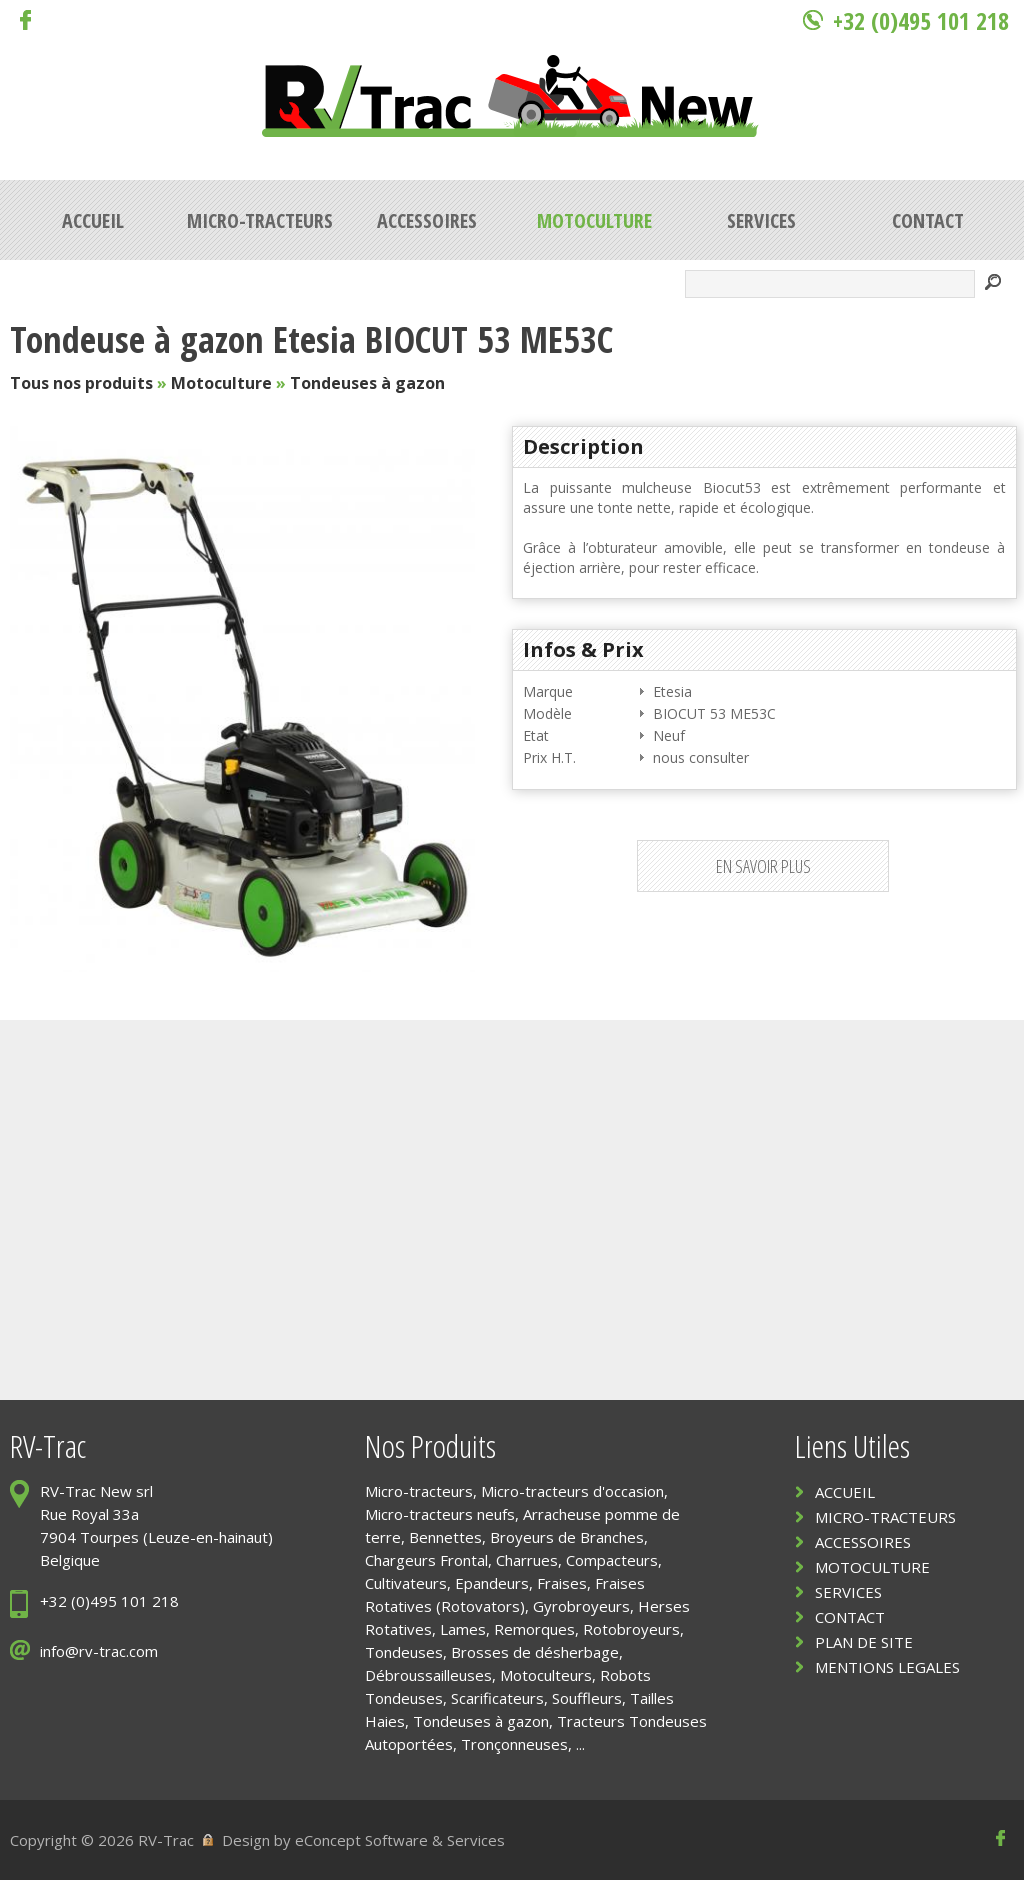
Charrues (527, 1560)
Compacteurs (612, 1560)
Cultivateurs (406, 1583)
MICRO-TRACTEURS (885, 1517)
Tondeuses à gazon (367, 383)
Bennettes (445, 1537)
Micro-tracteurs (419, 1491)
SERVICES (848, 1592)
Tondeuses (404, 1652)
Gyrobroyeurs (581, 1606)
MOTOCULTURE (872, 1567)
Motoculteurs (546, 1675)
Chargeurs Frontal (426, 1560)
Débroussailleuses (428, 1675)
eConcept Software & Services (400, 1840)
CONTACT (850, 1617)
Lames (463, 1629)
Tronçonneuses (514, 1744)
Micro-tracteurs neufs (440, 1514)
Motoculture (221, 383)
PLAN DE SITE (864, 1642)
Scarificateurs (497, 1698)
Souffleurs (587, 1698)
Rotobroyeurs (631, 1629)
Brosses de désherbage (535, 1652)
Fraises (562, 1583)
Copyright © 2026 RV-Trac (102, 1840)
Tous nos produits (81, 383)
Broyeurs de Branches (567, 1537)
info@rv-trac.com (99, 1651)
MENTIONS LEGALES (887, 1667)
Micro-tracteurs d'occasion (572, 1491)
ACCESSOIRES (863, 1542)
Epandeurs (492, 1583)
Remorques (534, 1629)
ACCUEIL (845, 1492)
